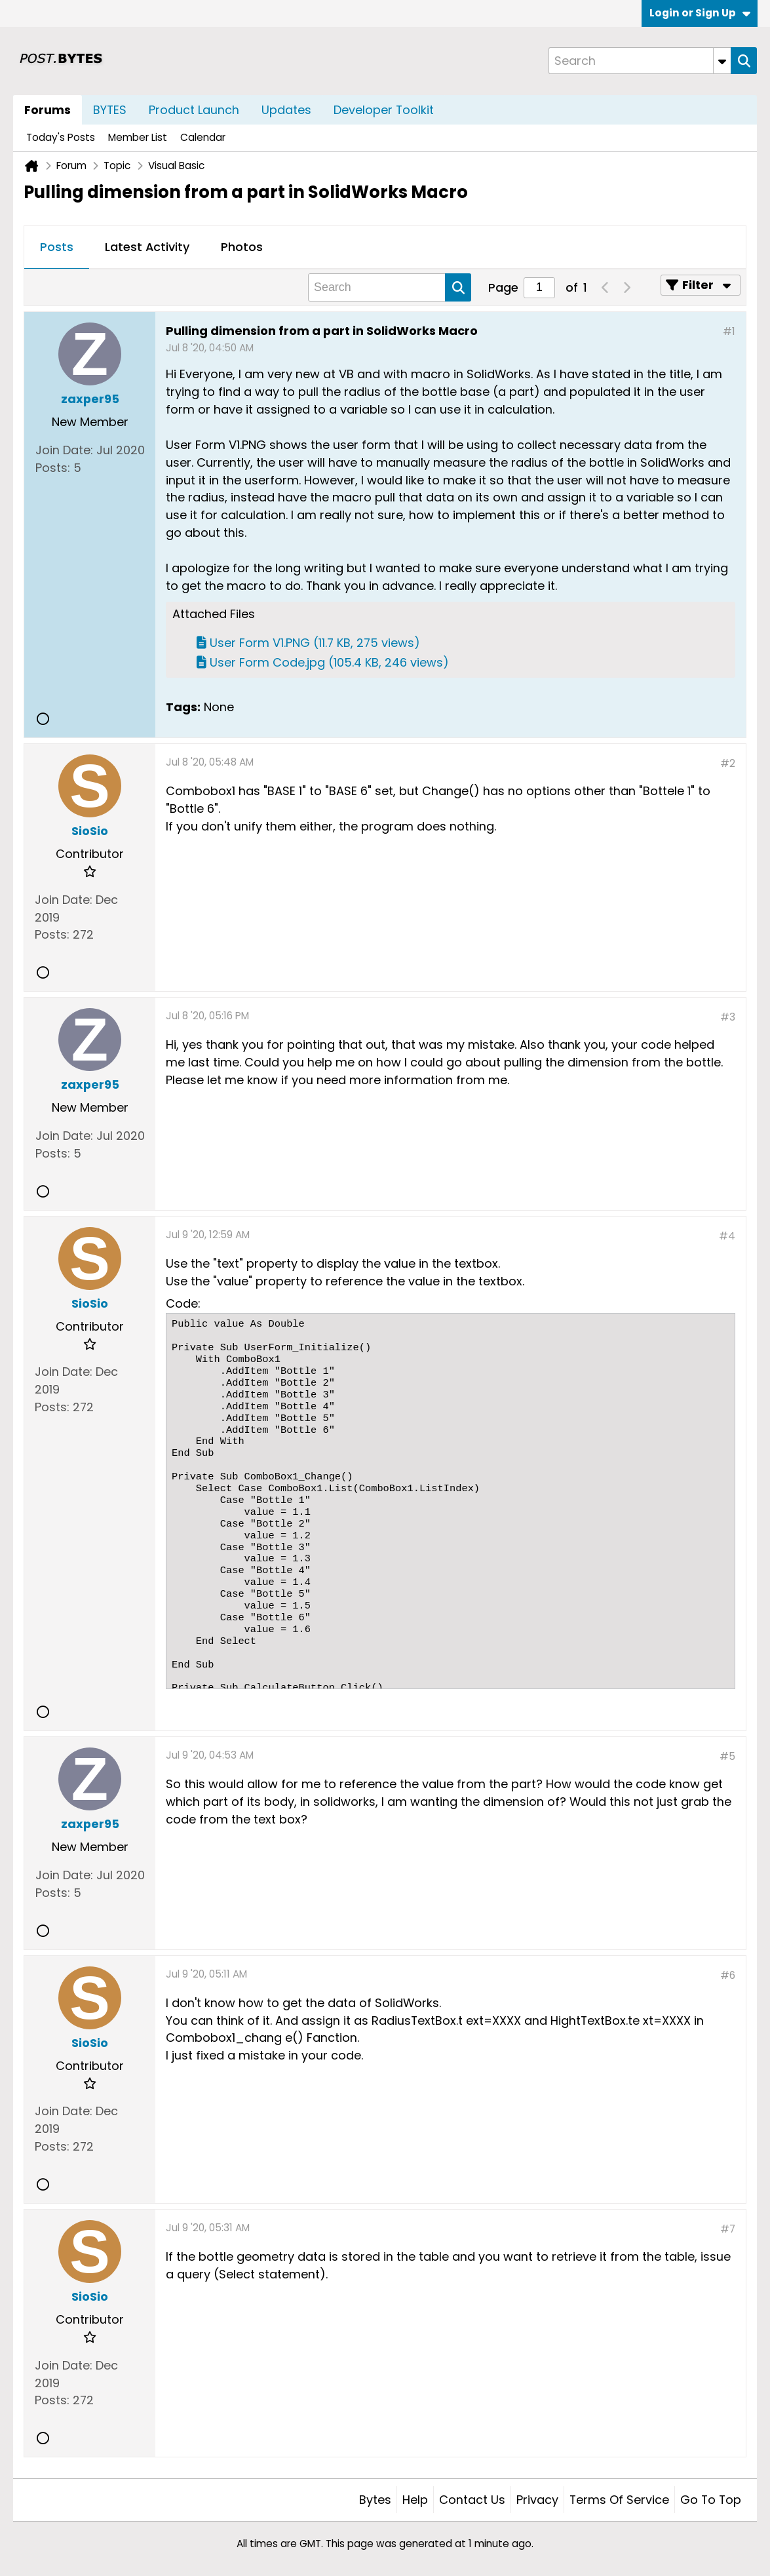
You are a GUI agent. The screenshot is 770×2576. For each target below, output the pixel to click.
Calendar (202, 137)
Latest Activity (147, 247)
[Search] (640, 60)
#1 (729, 331)
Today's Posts (60, 137)
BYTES (109, 110)
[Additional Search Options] (722, 60)
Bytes (375, 2499)
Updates (286, 110)
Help (415, 2499)
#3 (727, 1017)
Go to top (710, 2499)
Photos (242, 247)
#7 (727, 2229)
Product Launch (194, 110)
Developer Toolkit (384, 110)
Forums (47, 110)
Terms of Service (619, 2499)
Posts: (52, 467)
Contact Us (472, 2499)
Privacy (537, 2499)
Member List (137, 137)
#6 (727, 1975)
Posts (56, 247)
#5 (727, 1756)
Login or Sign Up (699, 13)
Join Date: (64, 450)
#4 (727, 1236)
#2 (727, 763)
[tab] (56, 247)
